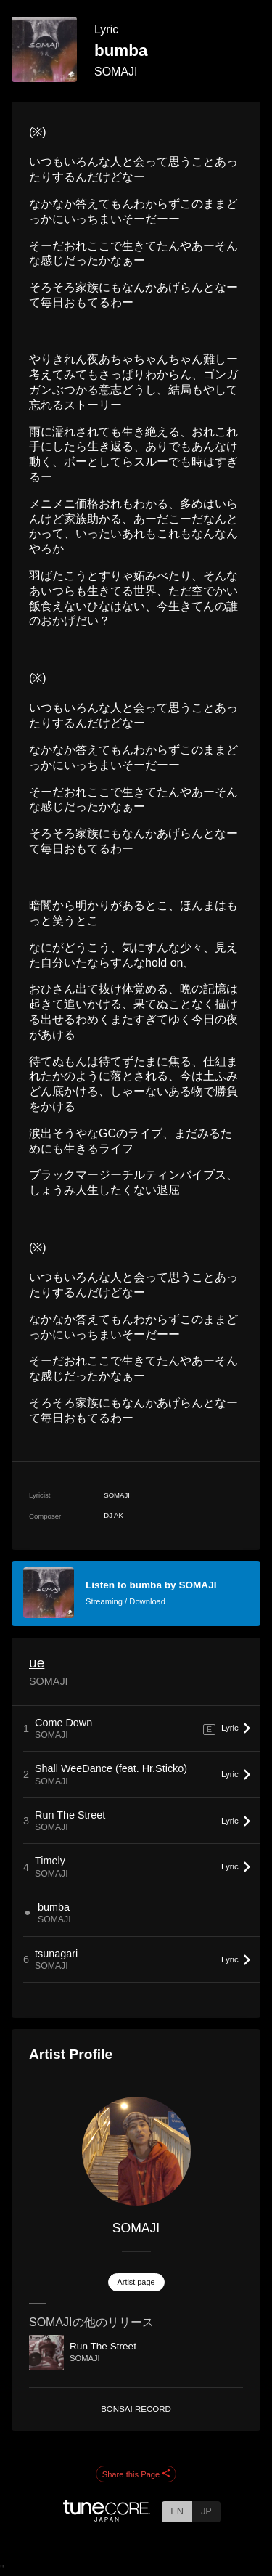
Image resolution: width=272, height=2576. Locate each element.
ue (36, 1662)
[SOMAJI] (136, 2151)
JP (206, 2511)
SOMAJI (116, 71)
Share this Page (136, 2474)
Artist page (136, 2282)
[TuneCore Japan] (106, 2517)
